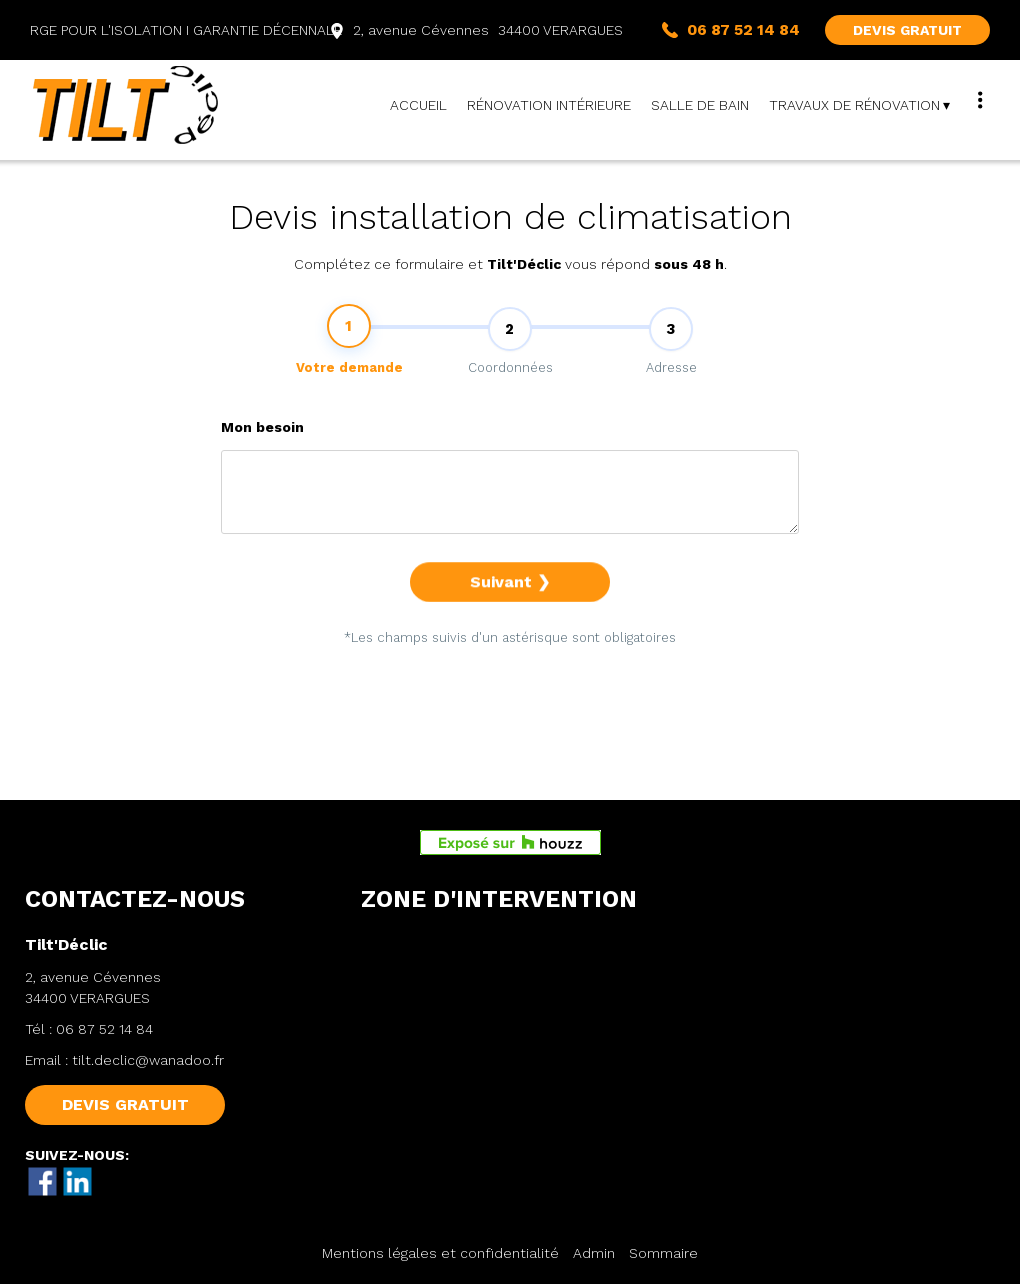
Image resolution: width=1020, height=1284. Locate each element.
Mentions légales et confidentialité (440, 1253)
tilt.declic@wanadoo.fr (148, 1060)
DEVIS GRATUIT (907, 30)
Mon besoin (262, 453)
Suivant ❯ (510, 607)
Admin (594, 1253)
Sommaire (663, 1253)
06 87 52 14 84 (104, 1029)
